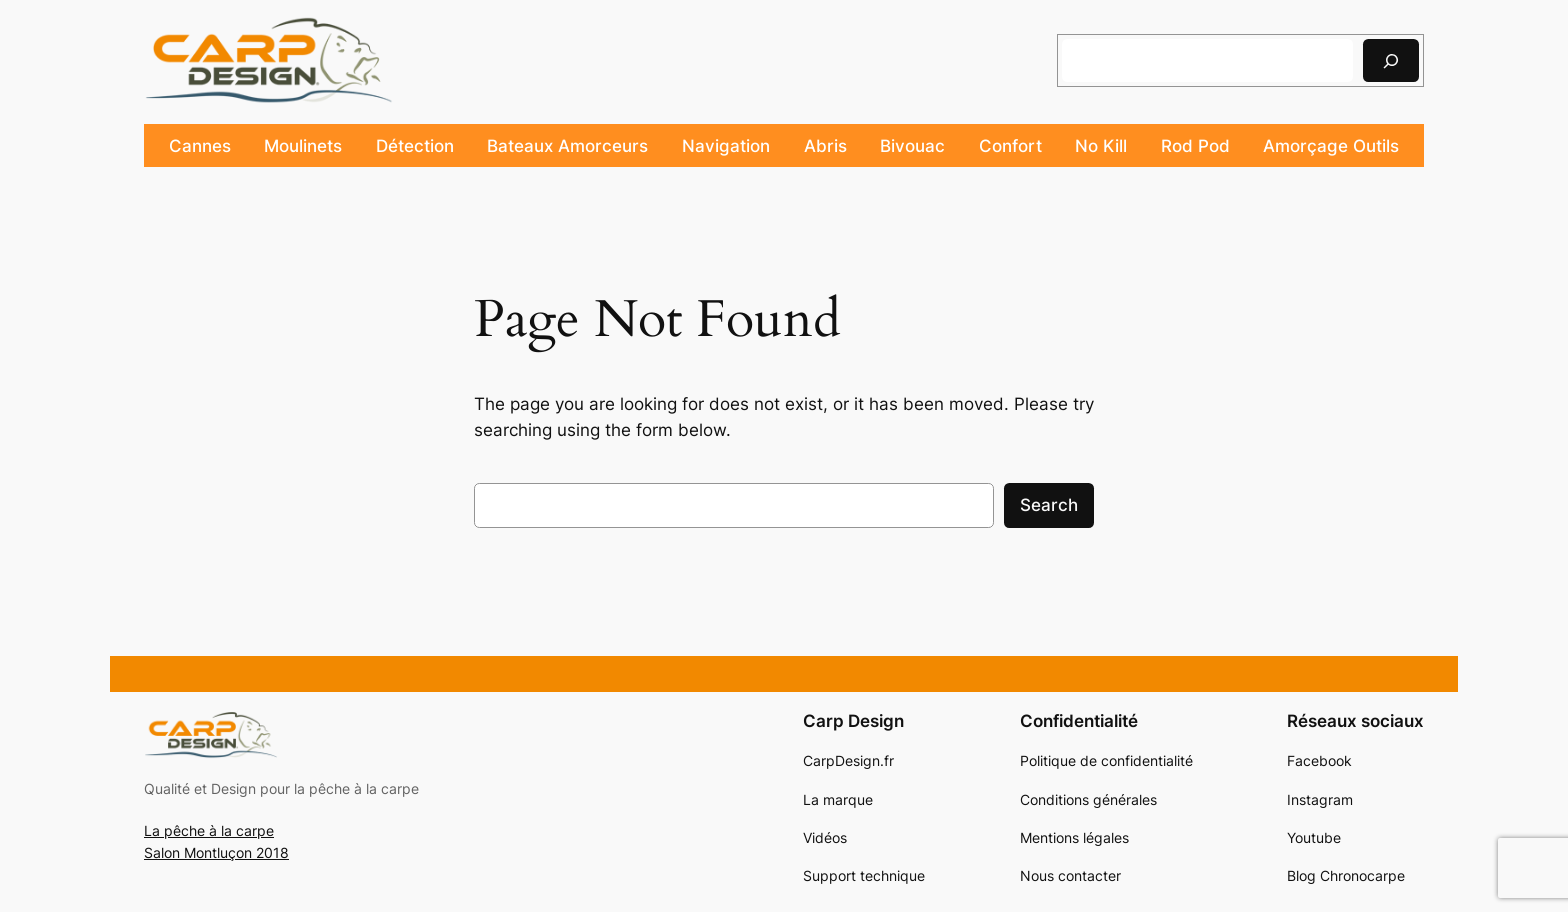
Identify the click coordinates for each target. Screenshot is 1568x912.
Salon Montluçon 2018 (216, 852)
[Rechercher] (1391, 60)
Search (1049, 505)
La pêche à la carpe (209, 830)
